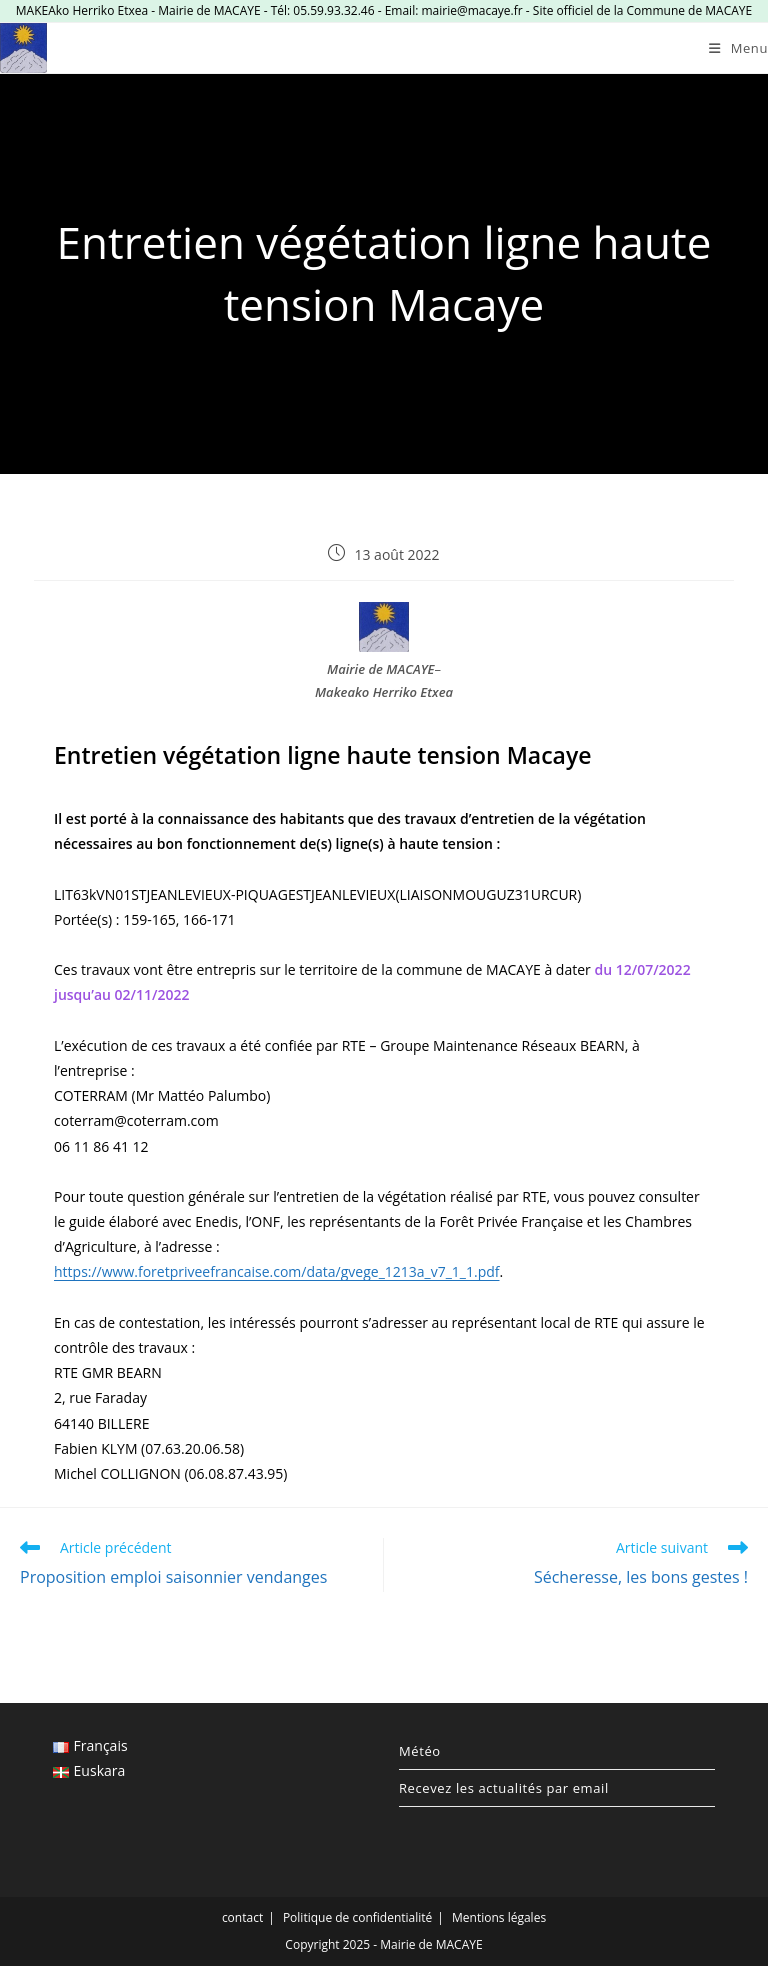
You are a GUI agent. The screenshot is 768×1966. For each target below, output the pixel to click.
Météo (420, 1751)
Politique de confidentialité (357, 1917)
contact (242, 1917)
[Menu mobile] (738, 48)
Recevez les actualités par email (504, 1788)
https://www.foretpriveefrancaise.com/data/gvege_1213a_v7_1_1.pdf (276, 1271)
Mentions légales (499, 1917)
